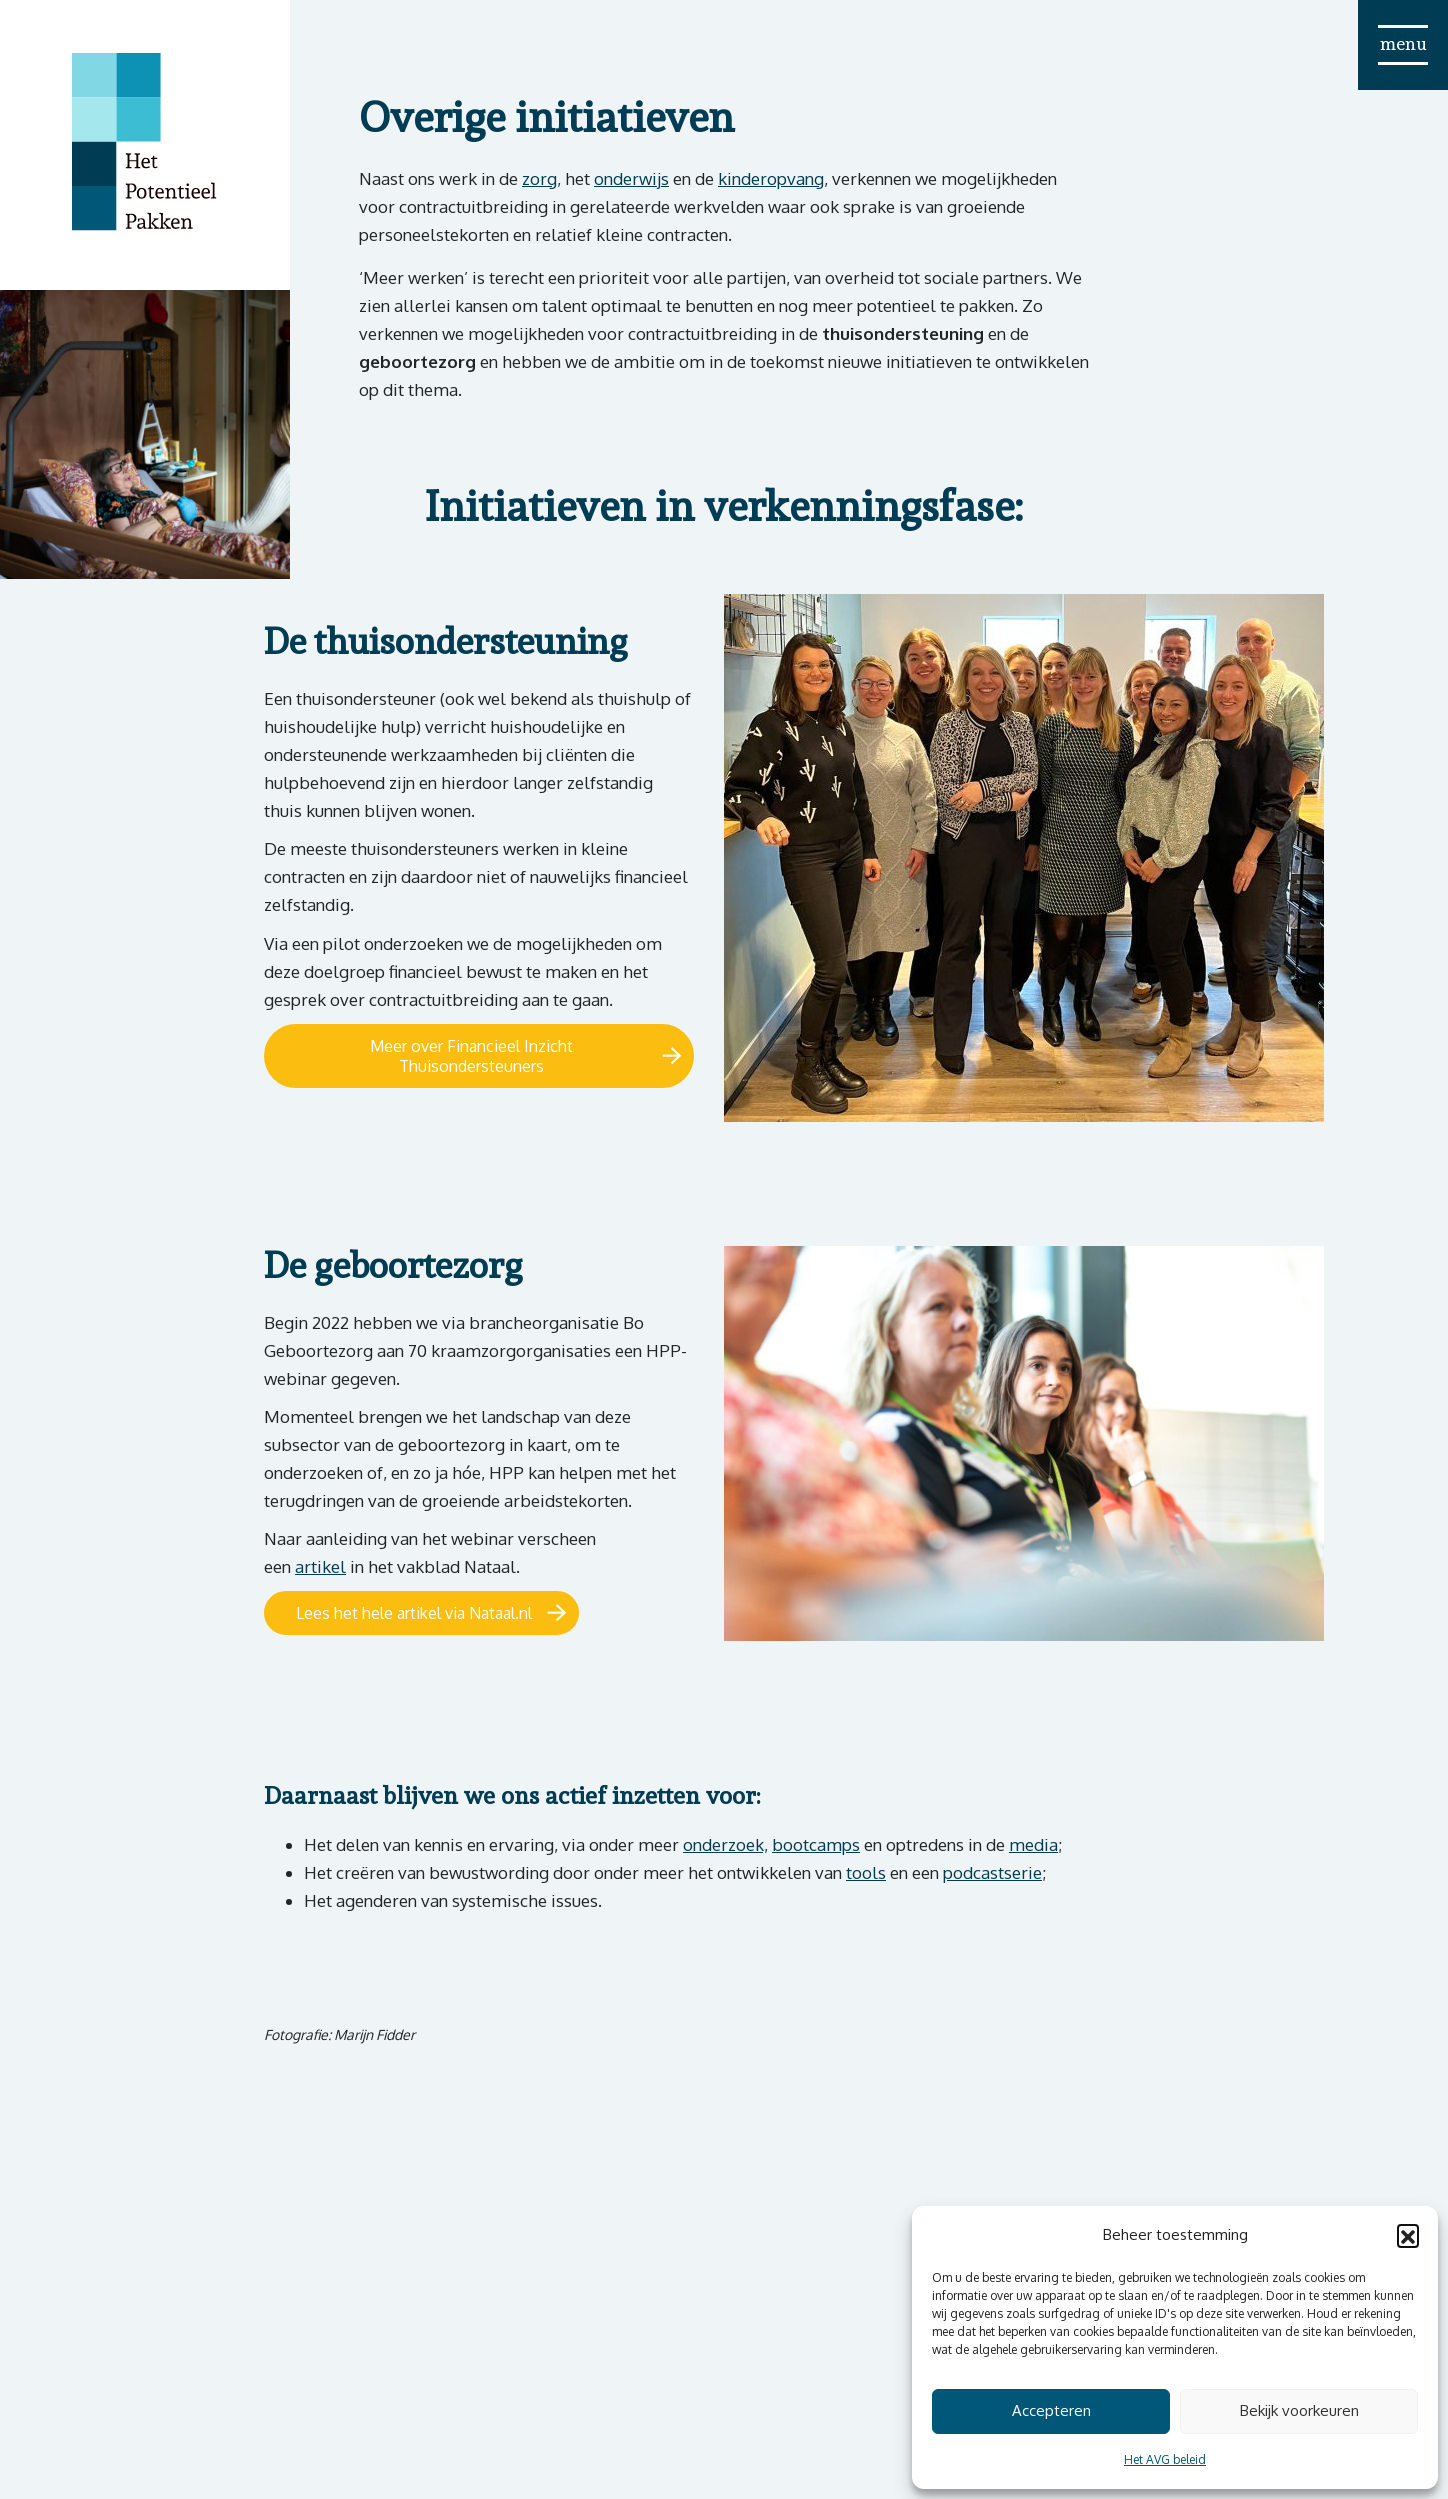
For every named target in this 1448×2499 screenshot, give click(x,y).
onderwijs (631, 178)
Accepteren (1051, 2410)
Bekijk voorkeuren (1299, 2410)
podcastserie (992, 1872)
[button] (1408, 2235)
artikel (320, 1566)
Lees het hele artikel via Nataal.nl (414, 1613)
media (1033, 1844)
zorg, (541, 178)
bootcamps (816, 1844)
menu (1403, 43)
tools (866, 1872)
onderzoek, (725, 1844)
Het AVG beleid (1165, 2459)
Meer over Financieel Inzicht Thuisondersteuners (471, 1056)
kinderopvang (771, 178)
